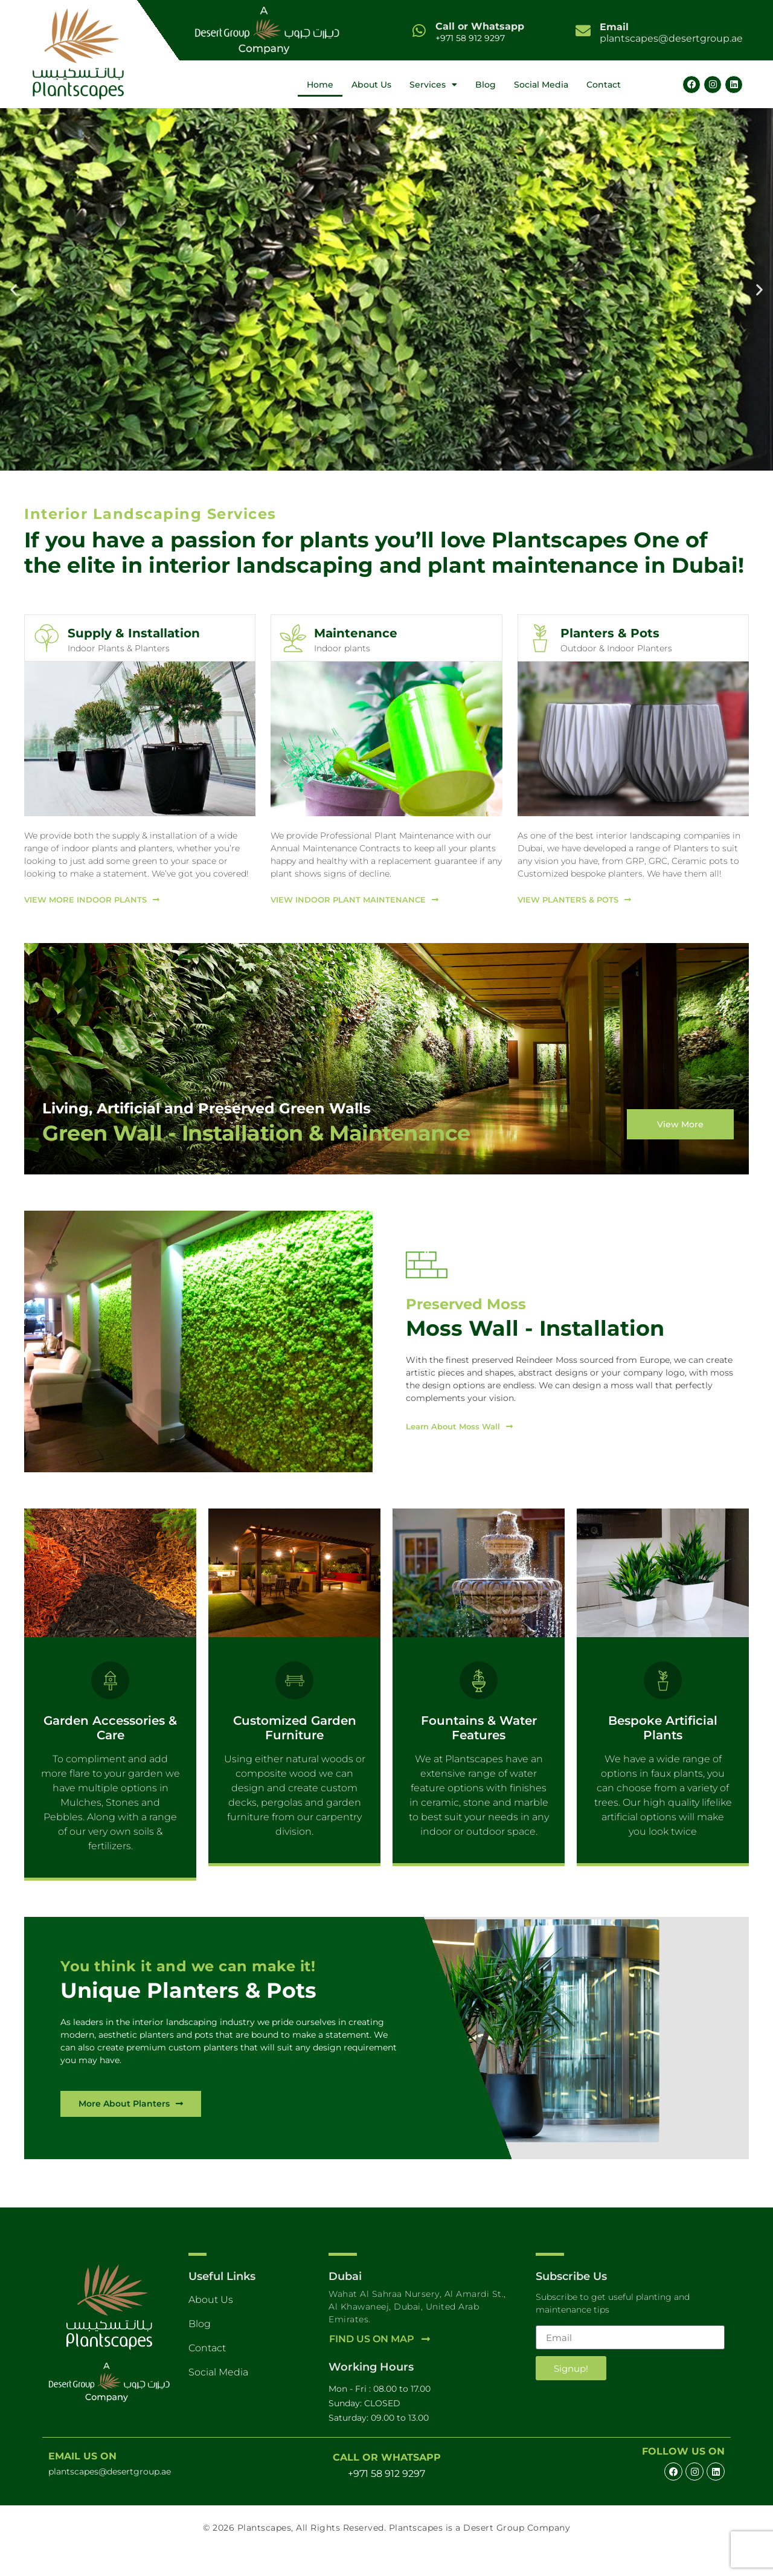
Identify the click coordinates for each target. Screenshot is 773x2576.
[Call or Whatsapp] (418, 30)
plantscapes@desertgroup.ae (671, 32)
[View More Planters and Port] (137, 2129)
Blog (485, 84)
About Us (371, 84)
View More (678, 1129)
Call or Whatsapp (479, 26)
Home (320, 84)
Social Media (541, 84)
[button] (13, 289)
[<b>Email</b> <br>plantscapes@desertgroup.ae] (583, 30)
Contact (603, 84)
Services (433, 84)
